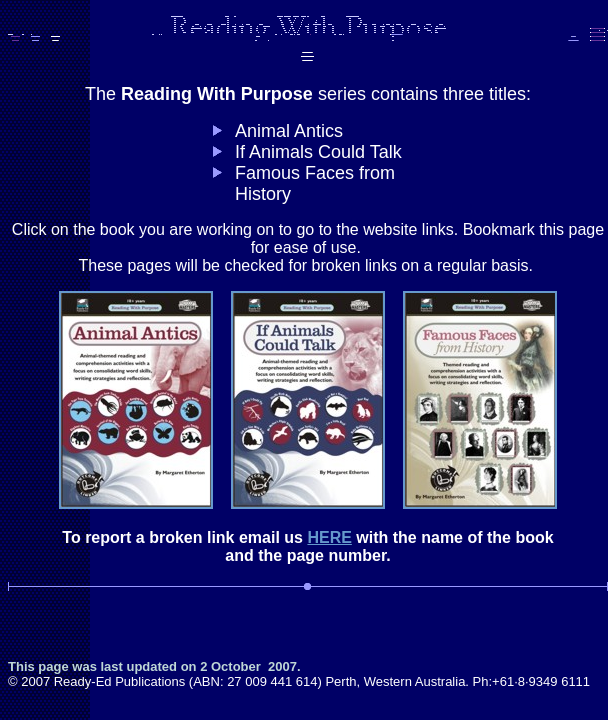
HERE (329, 537)
